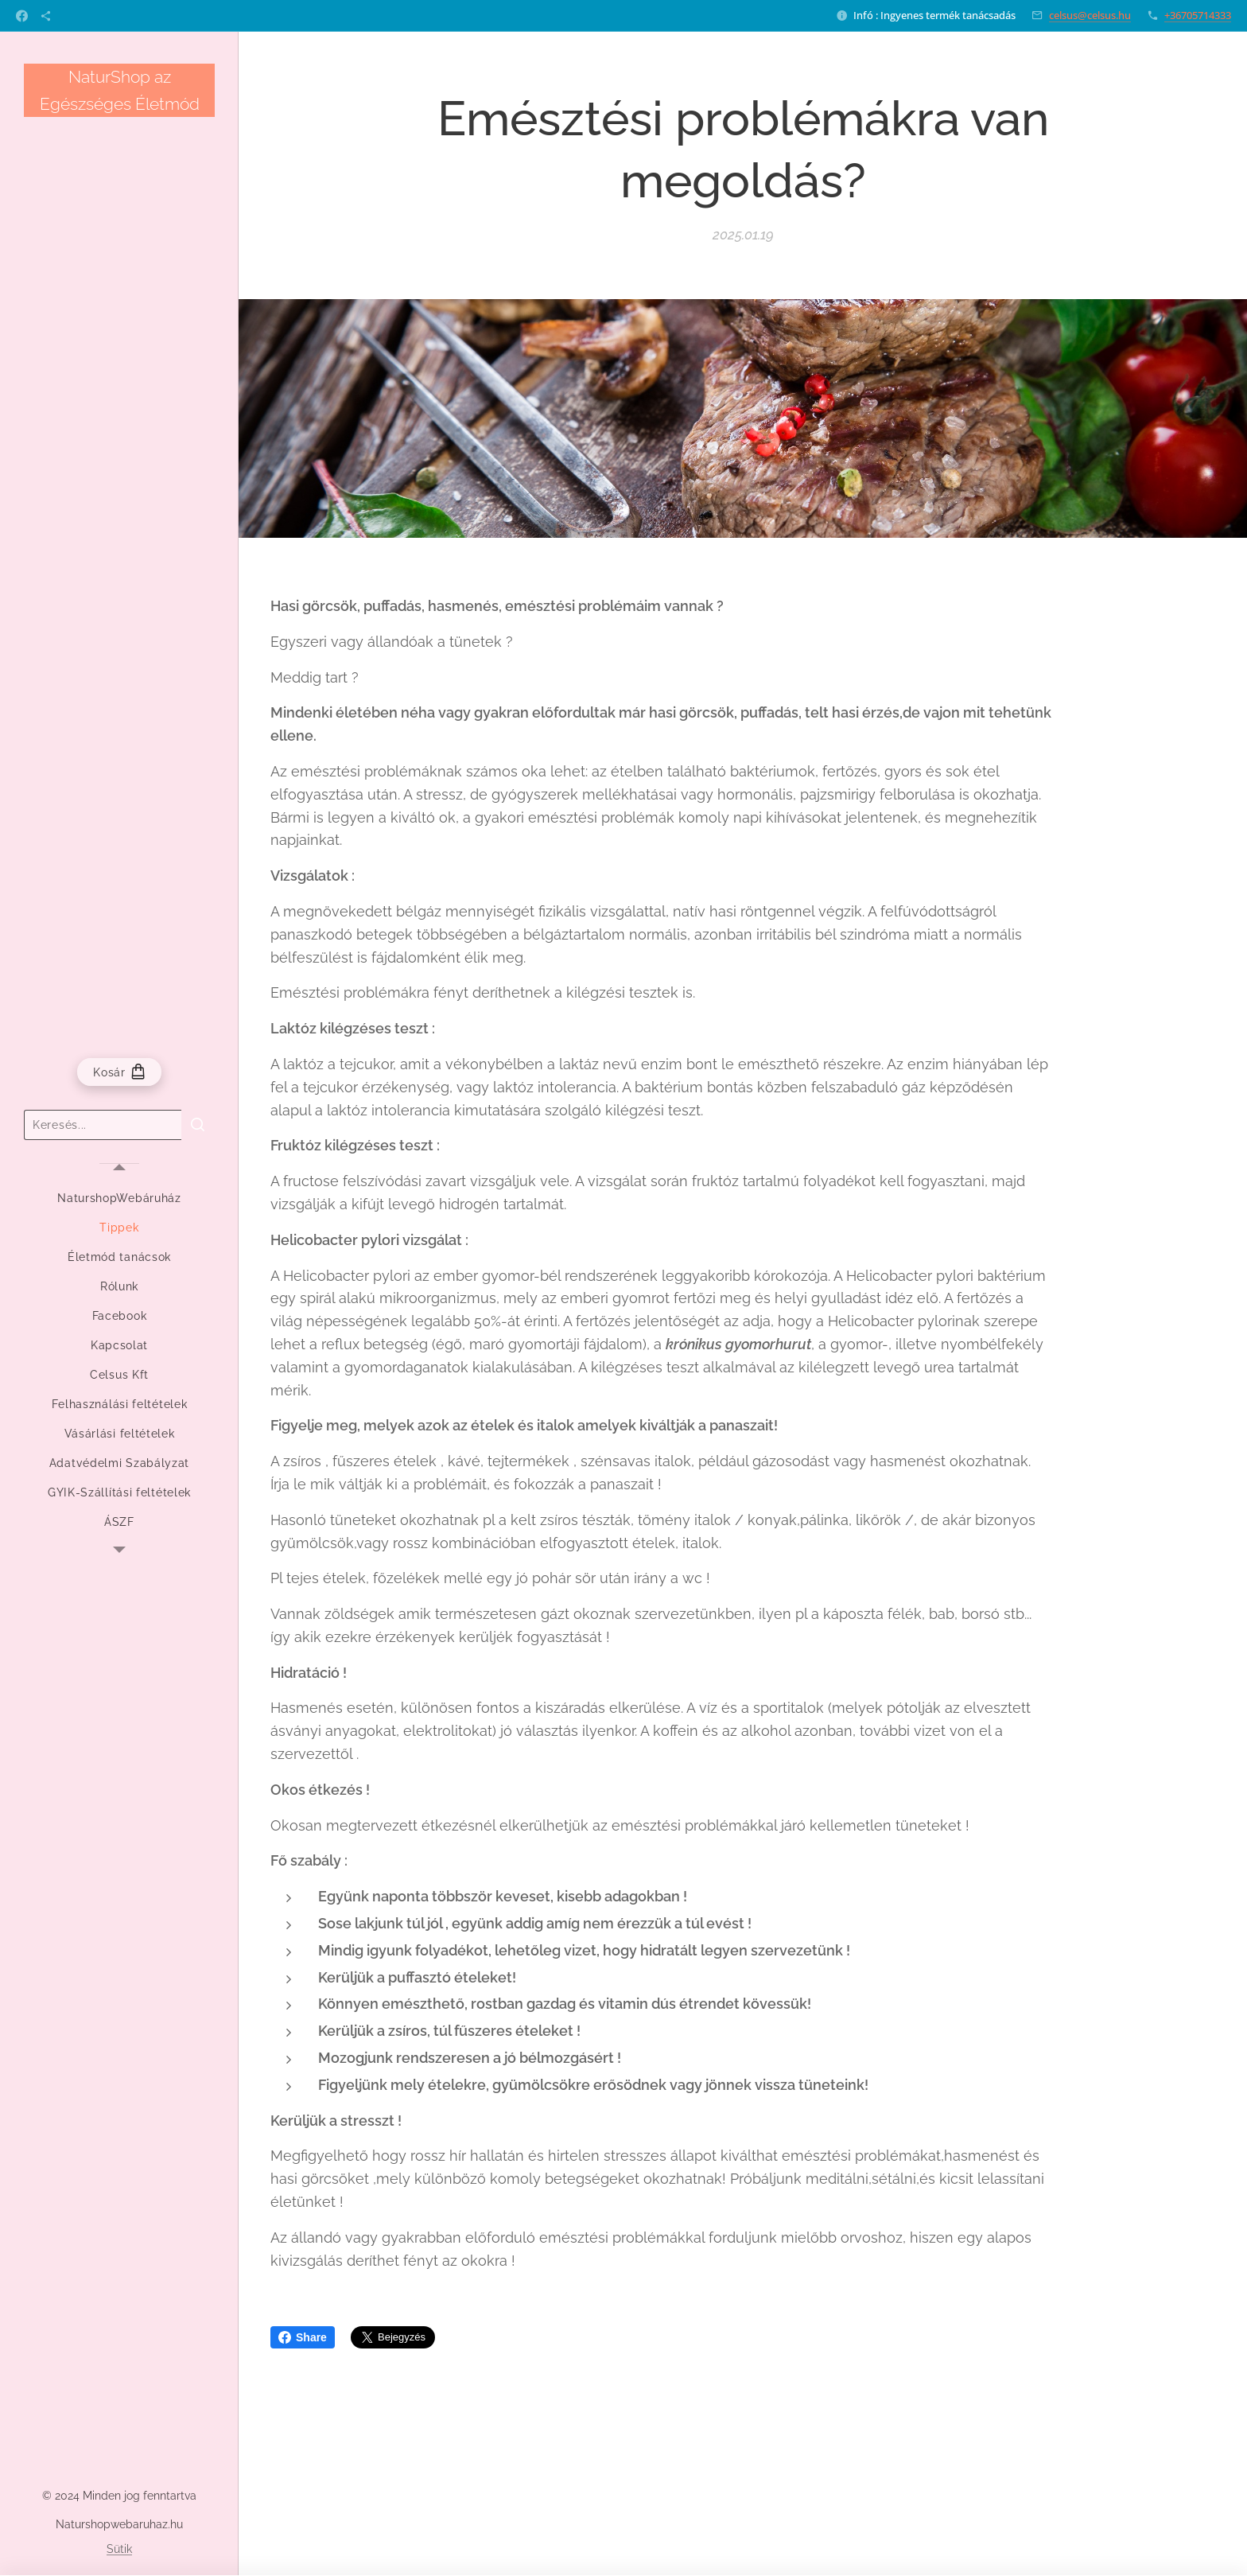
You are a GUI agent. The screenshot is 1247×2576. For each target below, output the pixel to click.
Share (302, 2337)
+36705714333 (1197, 15)
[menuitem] (119, 1198)
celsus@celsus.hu (1090, 15)
